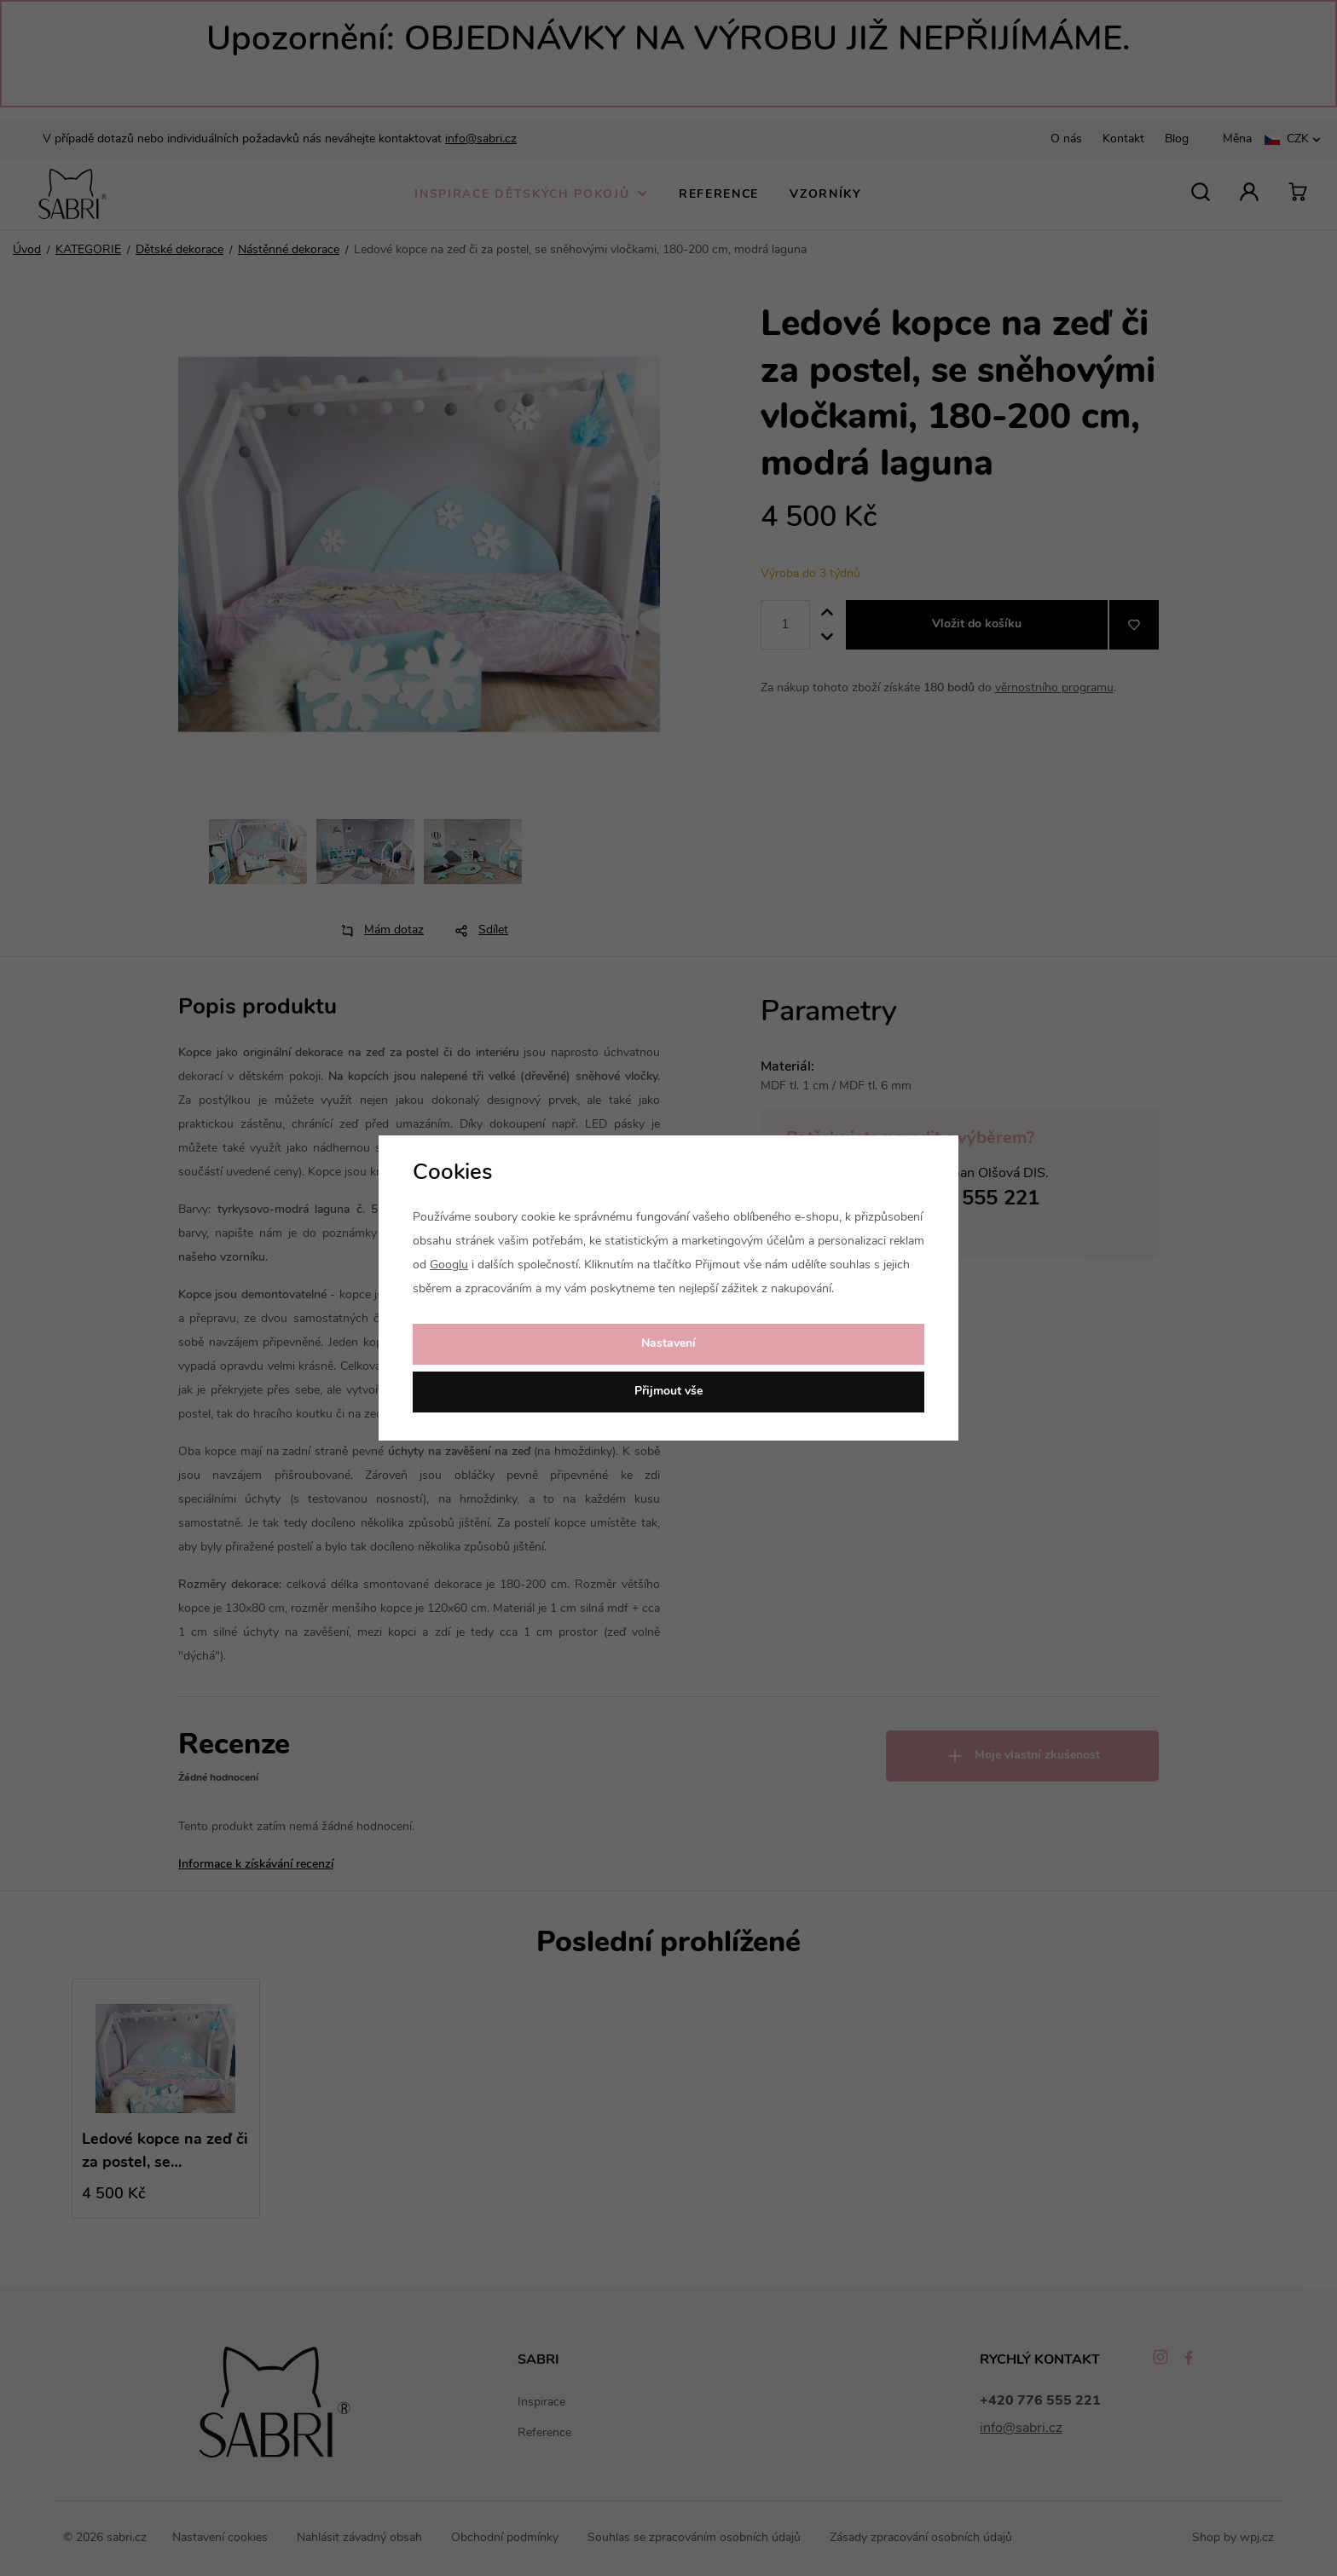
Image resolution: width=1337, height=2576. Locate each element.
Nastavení (668, 1343)
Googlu (449, 1265)
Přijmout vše (668, 1391)
